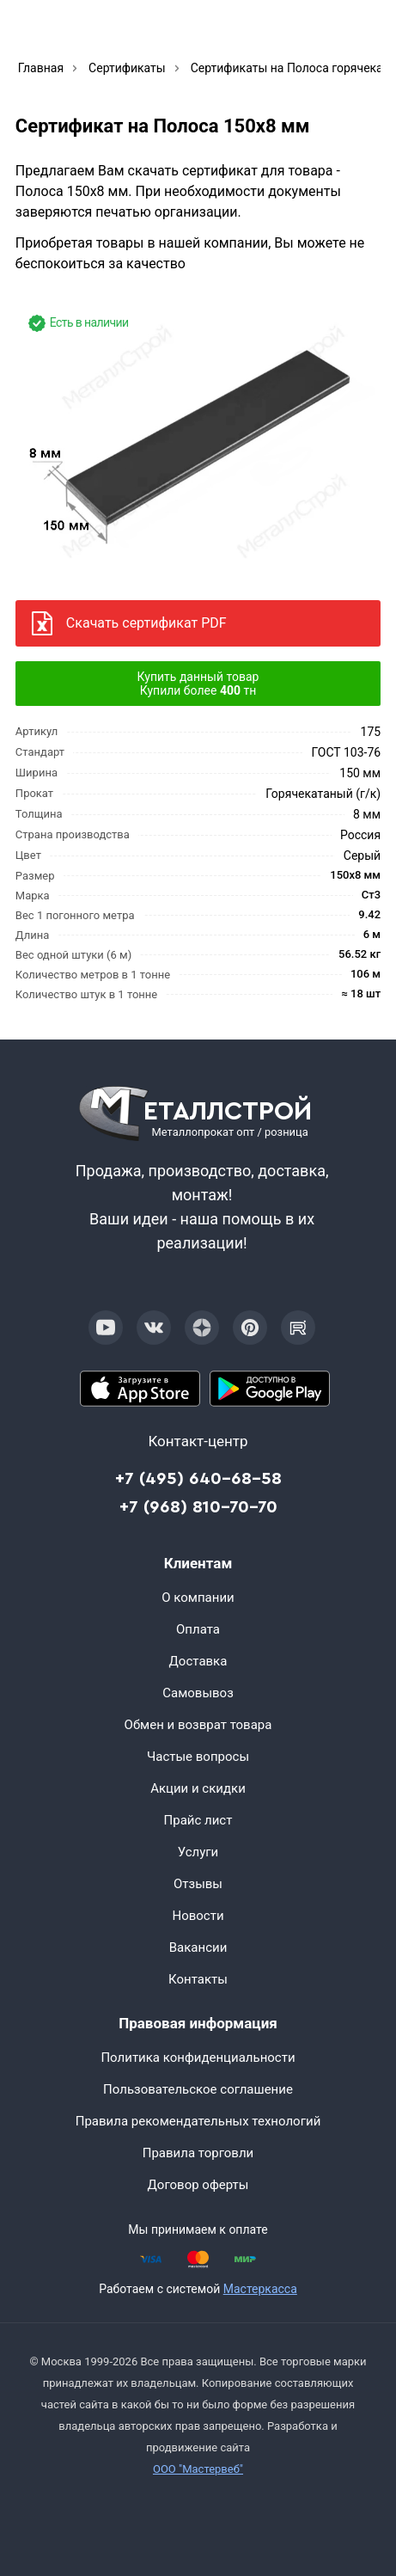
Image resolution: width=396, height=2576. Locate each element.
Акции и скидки (198, 1788)
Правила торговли (198, 2153)
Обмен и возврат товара (198, 1725)
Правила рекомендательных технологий (198, 2121)
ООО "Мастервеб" (198, 2469)
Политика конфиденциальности (198, 2057)
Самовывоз (198, 1693)
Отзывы (198, 1884)
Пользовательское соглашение (198, 2089)
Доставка (198, 1661)
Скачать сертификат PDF (146, 623)
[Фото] (198, 440)
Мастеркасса (260, 2289)
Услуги (198, 1852)
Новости (197, 1915)
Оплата (198, 1629)
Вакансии (198, 1947)
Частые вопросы (198, 1756)
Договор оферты (198, 2185)
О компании (197, 1597)
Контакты (198, 1979)
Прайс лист (198, 1820)
